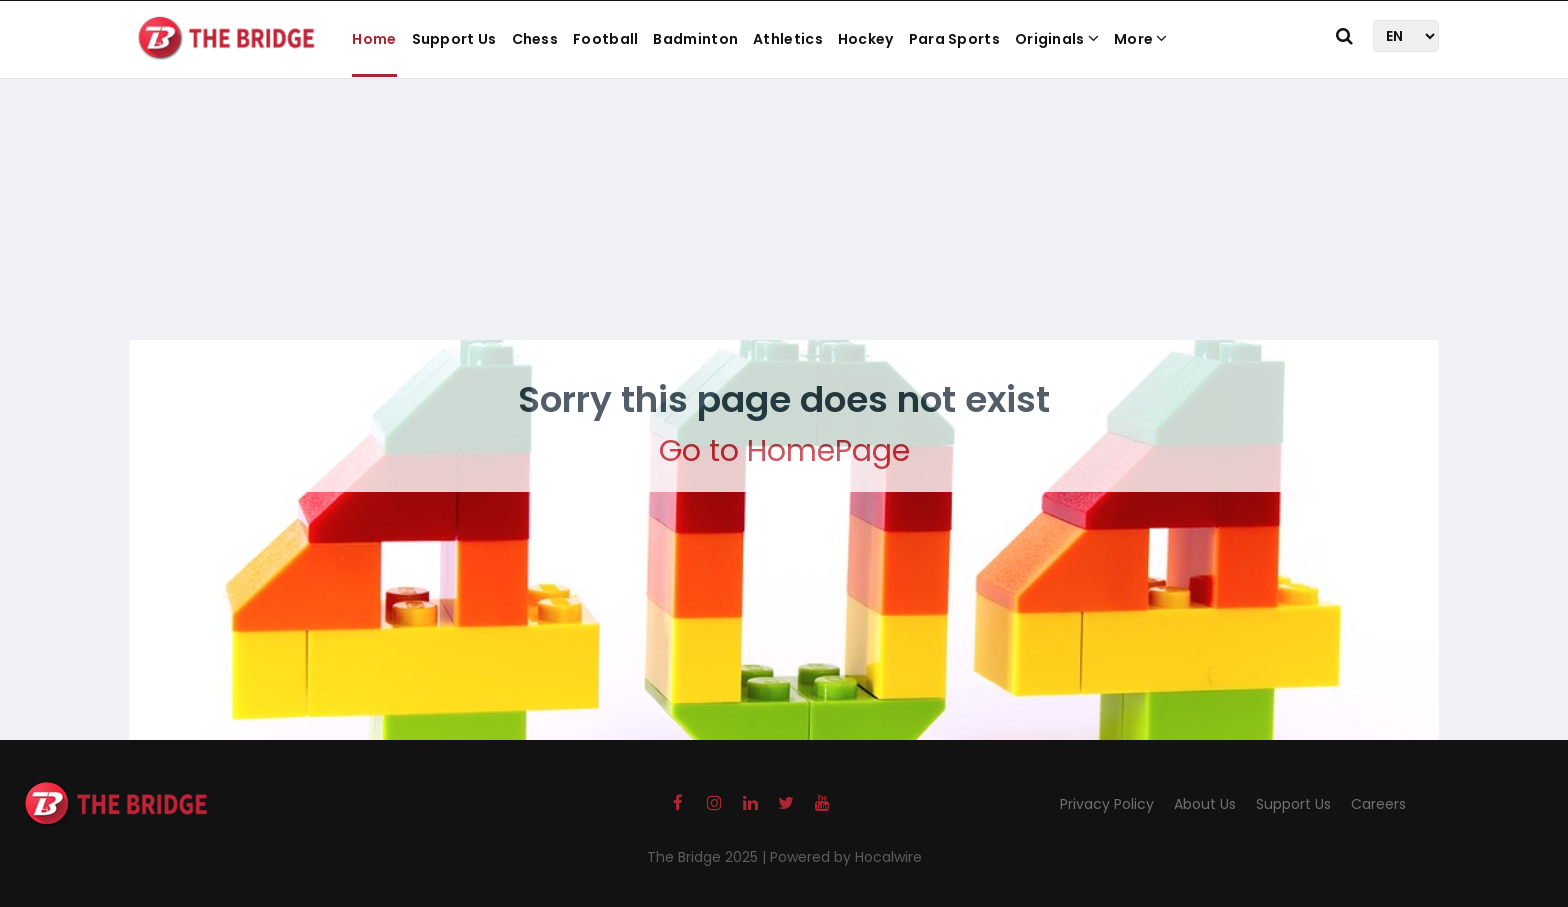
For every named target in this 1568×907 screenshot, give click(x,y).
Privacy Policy (1107, 804)
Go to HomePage (784, 451)
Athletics (788, 39)
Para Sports (954, 39)
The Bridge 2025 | (708, 857)
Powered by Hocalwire (846, 857)
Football (605, 39)
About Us (1205, 804)
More (1141, 39)
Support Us (454, 39)
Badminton (695, 39)
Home (374, 39)
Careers (1378, 804)
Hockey (866, 39)
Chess (535, 39)
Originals (1057, 39)
